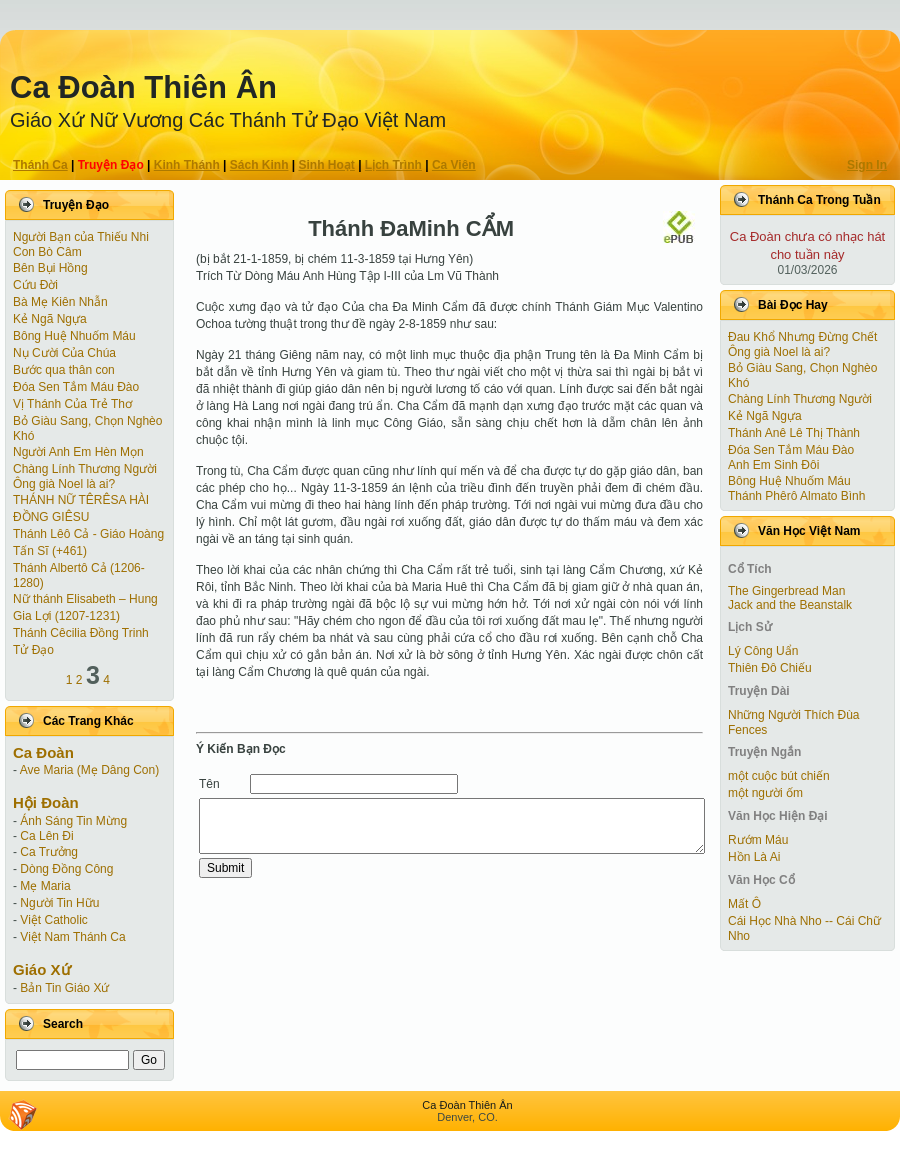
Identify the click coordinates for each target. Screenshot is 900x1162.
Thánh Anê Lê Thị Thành (794, 433)
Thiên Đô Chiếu (770, 668)
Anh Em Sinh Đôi (773, 465)
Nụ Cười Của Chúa (64, 353)
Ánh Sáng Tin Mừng (73, 821)
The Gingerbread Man (786, 591)
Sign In (867, 165)
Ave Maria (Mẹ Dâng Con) (90, 770)
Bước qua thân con (64, 370)
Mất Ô (744, 904)
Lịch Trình (393, 165)
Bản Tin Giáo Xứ (64, 988)
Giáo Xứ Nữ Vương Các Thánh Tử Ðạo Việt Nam (228, 120)
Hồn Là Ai (754, 857)
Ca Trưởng (49, 852)
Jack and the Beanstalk (790, 605)
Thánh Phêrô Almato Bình (796, 496)
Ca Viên (454, 165)
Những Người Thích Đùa (794, 715)
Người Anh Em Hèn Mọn (78, 452)
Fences (747, 730)
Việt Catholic (53, 920)
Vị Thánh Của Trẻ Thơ (72, 404)
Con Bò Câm (47, 252)
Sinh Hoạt (327, 165)
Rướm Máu (758, 840)
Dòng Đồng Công (66, 869)
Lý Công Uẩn (763, 651)
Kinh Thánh (187, 165)
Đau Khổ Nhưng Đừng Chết (802, 337)
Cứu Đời (35, 285)
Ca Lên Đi (46, 836)
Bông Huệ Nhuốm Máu (74, 336)
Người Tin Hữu (59, 903)
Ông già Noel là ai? (64, 484)
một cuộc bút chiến (779, 776)
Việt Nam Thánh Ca (72, 937)
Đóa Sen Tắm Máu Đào (76, 387)
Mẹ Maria (45, 886)
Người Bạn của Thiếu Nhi (81, 237)
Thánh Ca (40, 165)
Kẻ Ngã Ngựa (50, 319)
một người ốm (765, 793)
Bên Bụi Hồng (50, 268)
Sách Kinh (259, 165)
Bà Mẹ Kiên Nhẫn (60, 302)
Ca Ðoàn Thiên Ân (143, 87)
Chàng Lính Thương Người (85, 469)
